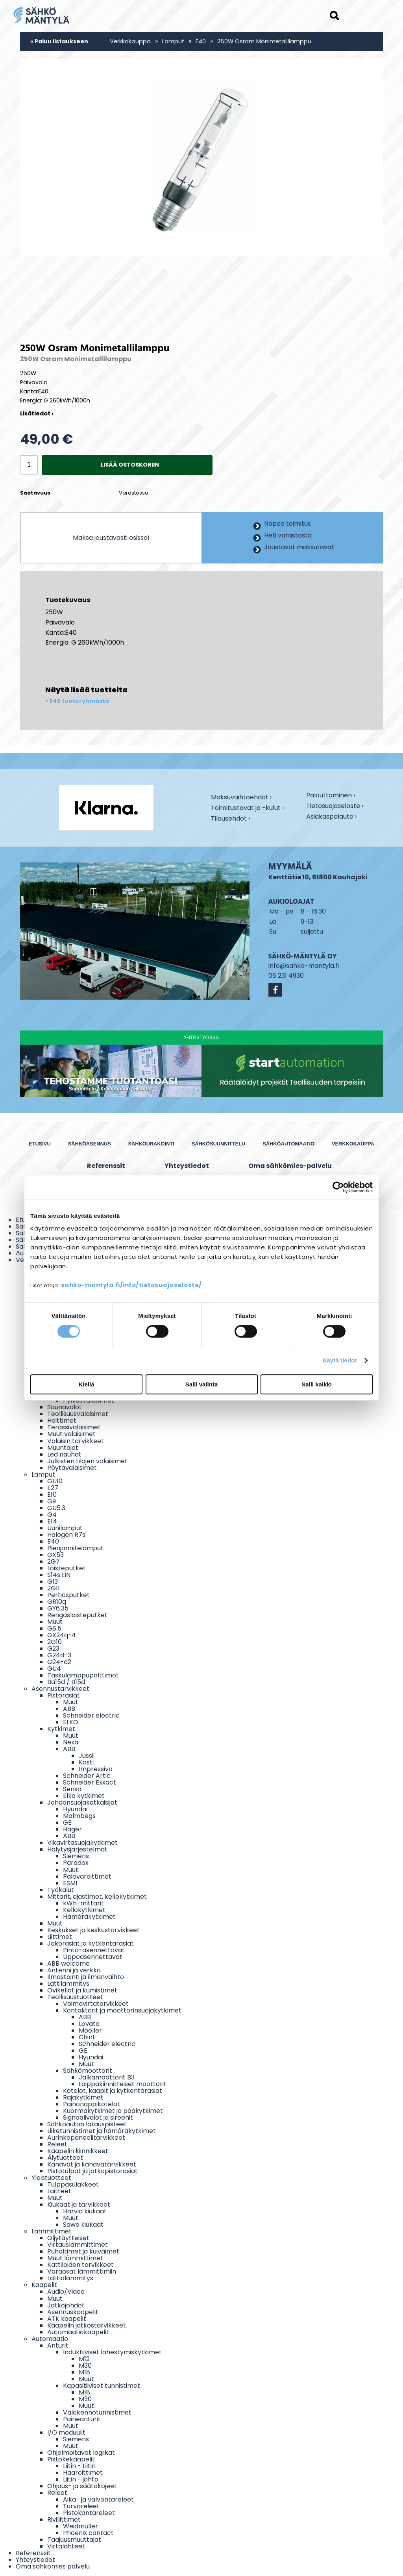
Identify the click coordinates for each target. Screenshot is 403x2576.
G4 (52, 1514)
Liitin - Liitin (79, 2465)
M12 (84, 2358)
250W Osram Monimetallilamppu (264, 41)
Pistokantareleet (89, 2512)
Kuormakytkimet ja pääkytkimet (113, 2110)
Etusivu (39, 1144)
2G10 (54, 1641)
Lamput (173, 41)
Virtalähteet (66, 2546)
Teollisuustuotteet (75, 1996)
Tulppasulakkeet (73, 2184)
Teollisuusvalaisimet (77, 1413)
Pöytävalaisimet (72, 1467)
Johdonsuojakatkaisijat (82, 1802)
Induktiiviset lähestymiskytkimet (112, 2352)
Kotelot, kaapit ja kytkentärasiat (112, 2090)
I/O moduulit (66, 2432)
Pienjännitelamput (75, 1548)
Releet (57, 2144)
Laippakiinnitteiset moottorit (122, 2084)
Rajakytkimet (83, 2097)
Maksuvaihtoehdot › (241, 798)
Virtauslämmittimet (77, 2244)
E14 (52, 1521)
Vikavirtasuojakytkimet (82, 1842)
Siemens (76, 1856)
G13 (52, 1581)
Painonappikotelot (91, 2104)
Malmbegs (79, 1815)
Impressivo (96, 1769)
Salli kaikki (316, 1384)
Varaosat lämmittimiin (81, 2271)
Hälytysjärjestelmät (77, 1849)
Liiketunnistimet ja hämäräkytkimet (101, 2130)
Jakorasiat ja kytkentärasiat (90, 1943)
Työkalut (60, 1889)
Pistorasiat (63, 1695)
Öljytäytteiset (68, 2237)
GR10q (56, 1601)
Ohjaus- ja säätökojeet (82, 2486)
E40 (201, 41)
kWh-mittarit (83, 1903)
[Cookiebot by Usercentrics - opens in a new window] (338, 1187)
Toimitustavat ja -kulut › (247, 808)
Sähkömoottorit (87, 2070)
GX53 (55, 1554)
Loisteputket (66, 1568)
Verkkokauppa (130, 41)
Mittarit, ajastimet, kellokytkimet (97, 1896)
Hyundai (75, 1809)
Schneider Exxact (89, 1782)
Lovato (89, 2023)
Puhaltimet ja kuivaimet (83, 2251)
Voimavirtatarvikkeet (96, 2003)
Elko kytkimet (84, 1795)
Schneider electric (91, 1715)
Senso (72, 1789)
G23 (53, 1648)
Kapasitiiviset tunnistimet (101, 2385)
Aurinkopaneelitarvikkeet (86, 2137)
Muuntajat (62, 1447)
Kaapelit (44, 2284)
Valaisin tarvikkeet (75, 1441)
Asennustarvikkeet (60, 1688)
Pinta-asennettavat (94, 1950)
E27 (52, 1487)
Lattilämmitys (68, 1983)
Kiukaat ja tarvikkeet (78, 2204)
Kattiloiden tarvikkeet (80, 2264)
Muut (55, 1621)
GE (67, 1822)
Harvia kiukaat (85, 2211)
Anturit (57, 2345)
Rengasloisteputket (77, 1615)
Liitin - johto (80, 2479)
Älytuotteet (65, 2157)
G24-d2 (59, 1661)
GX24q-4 (61, 1635)
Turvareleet (81, 2506)
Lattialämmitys (70, 2278)
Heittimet (61, 1420)
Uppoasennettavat (92, 1956)
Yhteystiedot (187, 1165)
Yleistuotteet (51, 2177)
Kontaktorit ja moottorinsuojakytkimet (122, 2010)
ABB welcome (68, 1963)
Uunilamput (65, 1528)
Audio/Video (66, 2291)
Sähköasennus (89, 1144)
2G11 (53, 1588)
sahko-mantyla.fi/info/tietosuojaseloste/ (131, 1285)
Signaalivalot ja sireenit (98, 2117)
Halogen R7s (66, 1534)
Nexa (70, 1742)
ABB (69, 1708)
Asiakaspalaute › (331, 817)
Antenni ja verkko (74, 1970)
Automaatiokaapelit (78, 2332)
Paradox (76, 1862)
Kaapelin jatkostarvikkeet (86, 2325)
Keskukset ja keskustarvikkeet (93, 1930)
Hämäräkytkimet (89, 1916)
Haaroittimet (83, 2472)
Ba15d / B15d (66, 1681)
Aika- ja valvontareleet (98, 2499)
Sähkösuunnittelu (219, 1144)
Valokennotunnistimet (97, 2412)
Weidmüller (80, 2526)
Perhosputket (68, 1594)
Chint (87, 2037)
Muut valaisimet (71, 1433)
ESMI (70, 1883)
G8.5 (54, 1628)
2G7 (53, 1561)
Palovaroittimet (87, 1876)
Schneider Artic (87, 1775)
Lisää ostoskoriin (130, 465)
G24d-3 (59, 1655)
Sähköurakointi (151, 1144)
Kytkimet (61, 1728)
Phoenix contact (88, 2532)
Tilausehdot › (230, 818)
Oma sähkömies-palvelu (290, 1165)
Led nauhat (64, 1454)
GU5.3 (56, 1507)
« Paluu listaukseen (59, 41)
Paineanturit (82, 2419)
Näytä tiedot (340, 1360)
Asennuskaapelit (72, 2312)
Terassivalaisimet (74, 1427)
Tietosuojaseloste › (334, 806)
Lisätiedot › (37, 413)
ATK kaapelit (66, 2318)
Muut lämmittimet (75, 2258)
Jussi (86, 1755)
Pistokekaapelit (71, 2459)
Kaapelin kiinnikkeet (77, 2150)
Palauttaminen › (330, 796)
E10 (52, 1494)
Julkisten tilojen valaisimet (87, 1461)
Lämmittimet (51, 2231)
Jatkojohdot (66, 2305)
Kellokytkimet (84, 1909)
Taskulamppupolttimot (83, 1675)
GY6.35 (57, 1608)
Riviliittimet (64, 2519)
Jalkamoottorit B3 (107, 2077)
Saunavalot (64, 1407)
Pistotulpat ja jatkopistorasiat (92, 2171)
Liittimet (59, 1936)
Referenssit (106, 1165)
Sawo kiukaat (83, 2224)
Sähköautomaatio (288, 1144)
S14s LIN (58, 1574)
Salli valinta (201, 1384)
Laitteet (59, 2191)
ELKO (70, 1722)
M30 (85, 2365)
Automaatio (49, 2338)
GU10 (55, 1481)
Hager (72, 1829)
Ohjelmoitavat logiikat (81, 2452)
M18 (84, 2372)
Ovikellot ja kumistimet (82, 1990)
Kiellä (86, 1384)
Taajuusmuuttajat (74, 2539)
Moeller (90, 2030)
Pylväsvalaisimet (88, 1400)
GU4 (54, 1668)
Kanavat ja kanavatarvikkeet (91, 2164)
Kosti (86, 1762)
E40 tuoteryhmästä (79, 701)
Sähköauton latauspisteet (87, 2124)
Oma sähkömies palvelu (53, 2566)
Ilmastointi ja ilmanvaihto (85, 1976)
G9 (51, 1501)
